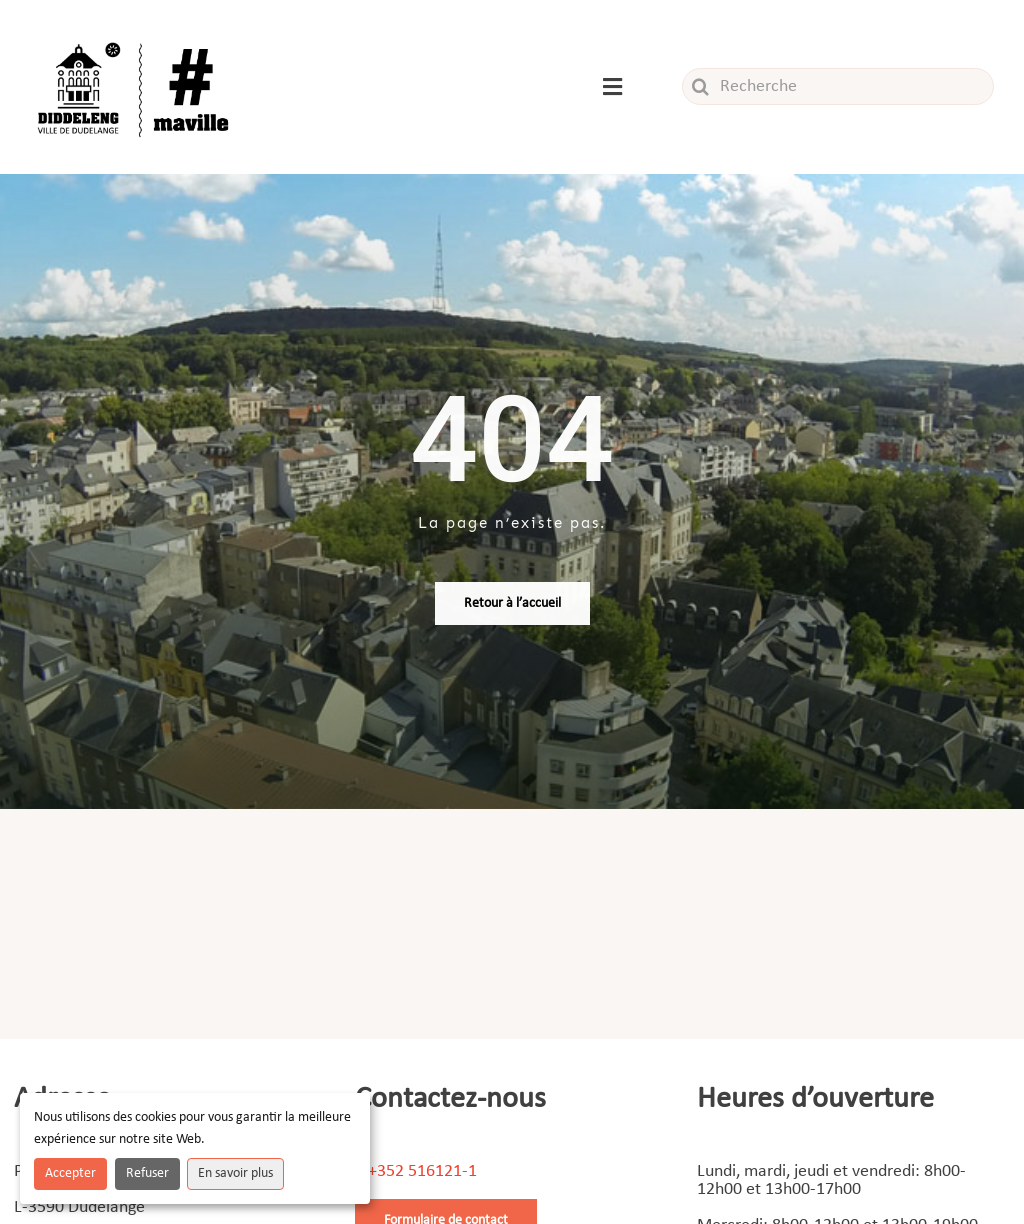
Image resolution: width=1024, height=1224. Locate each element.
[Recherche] (838, 86)
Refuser (147, 1173)
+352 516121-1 (422, 1171)
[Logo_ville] (136, 38)
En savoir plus (235, 1173)
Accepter (70, 1173)
